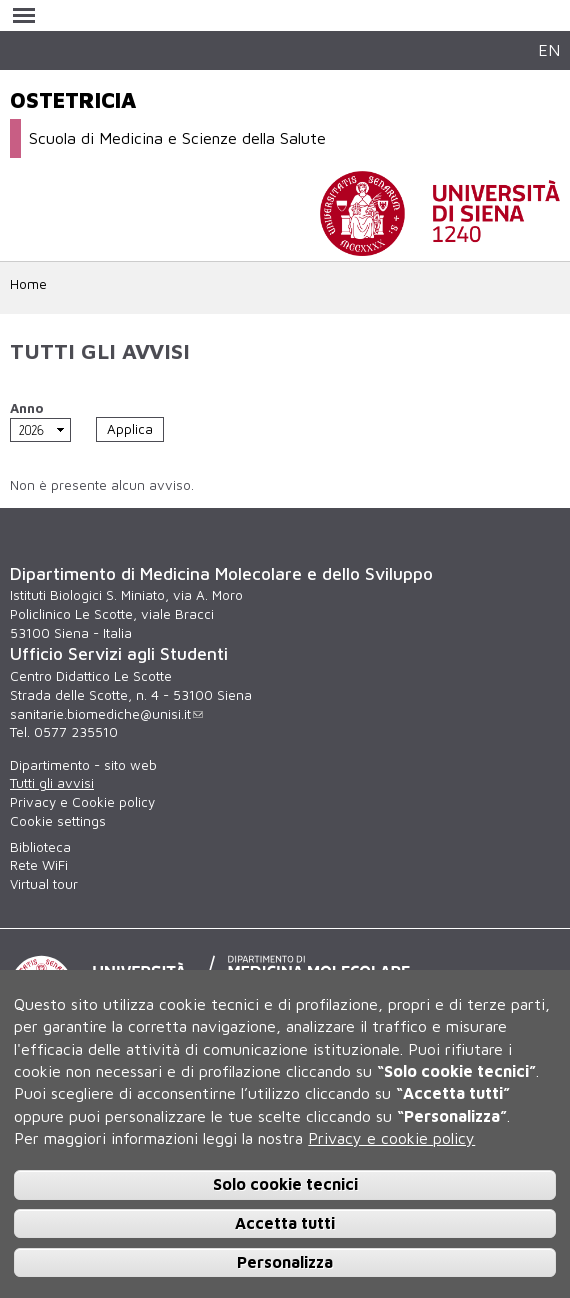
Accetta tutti (285, 1223)
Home (28, 284)
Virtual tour (44, 884)
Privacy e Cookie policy (82, 802)
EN (549, 49)
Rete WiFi (39, 865)
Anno (26, 408)
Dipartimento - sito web (83, 765)
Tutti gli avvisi (52, 783)
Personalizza (285, 1262)
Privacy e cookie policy (391, 1138)
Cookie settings (58, 821)
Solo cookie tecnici (285, 1184)
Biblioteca (40, 847)
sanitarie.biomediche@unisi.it (106, 714)
